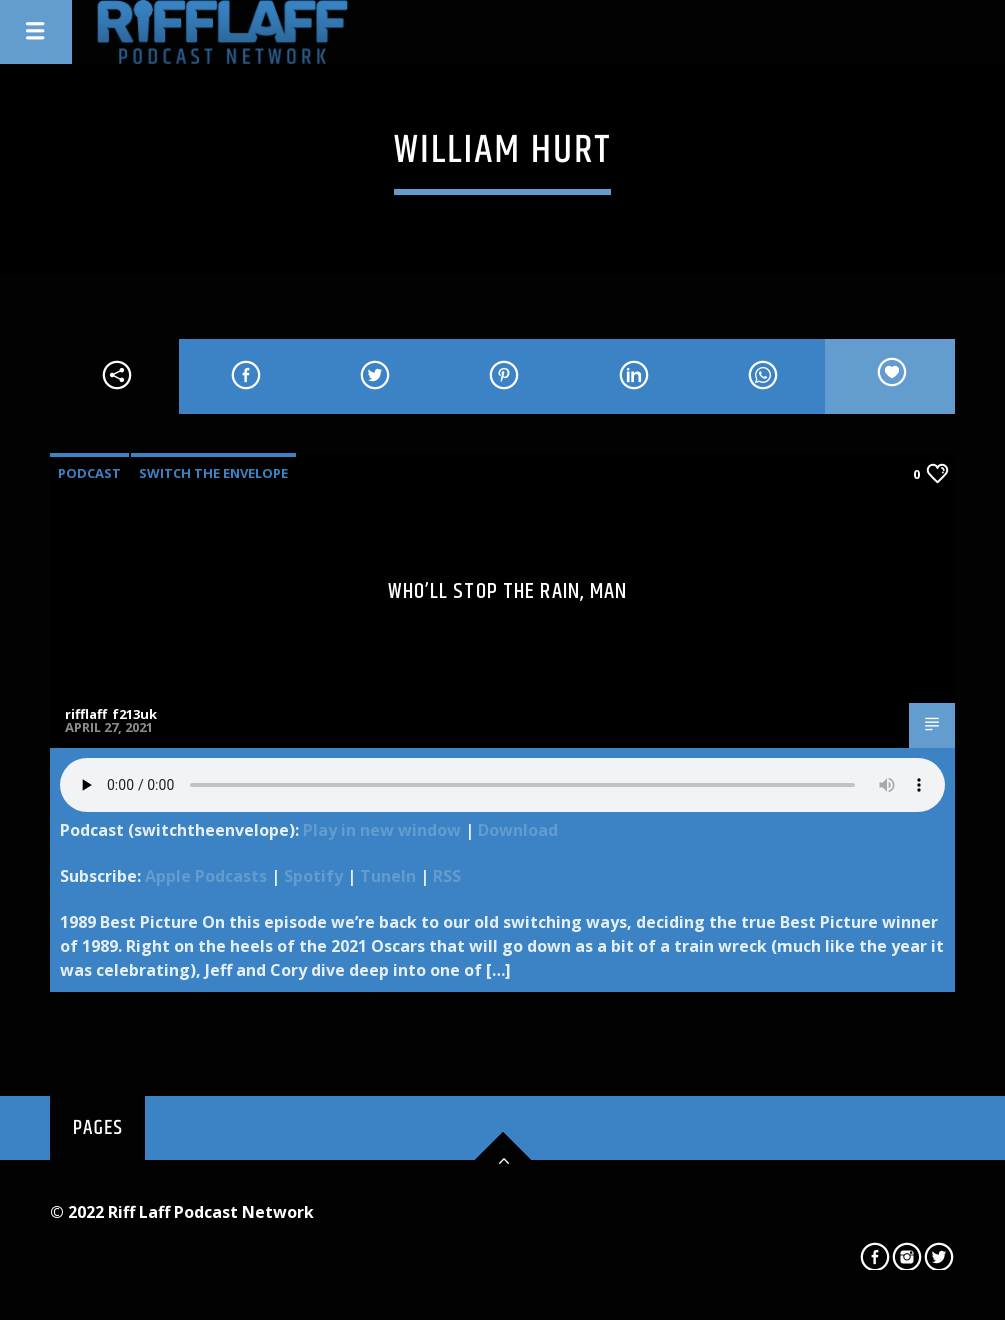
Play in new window (382, 830)
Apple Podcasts (206, 876)
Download (518, 830)
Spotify (313, 876)
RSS (447, 876)
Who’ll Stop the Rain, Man (508, 591)
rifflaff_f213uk (111, 714)
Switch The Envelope (213, 473)
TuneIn (388, 876)
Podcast (89, 473)
